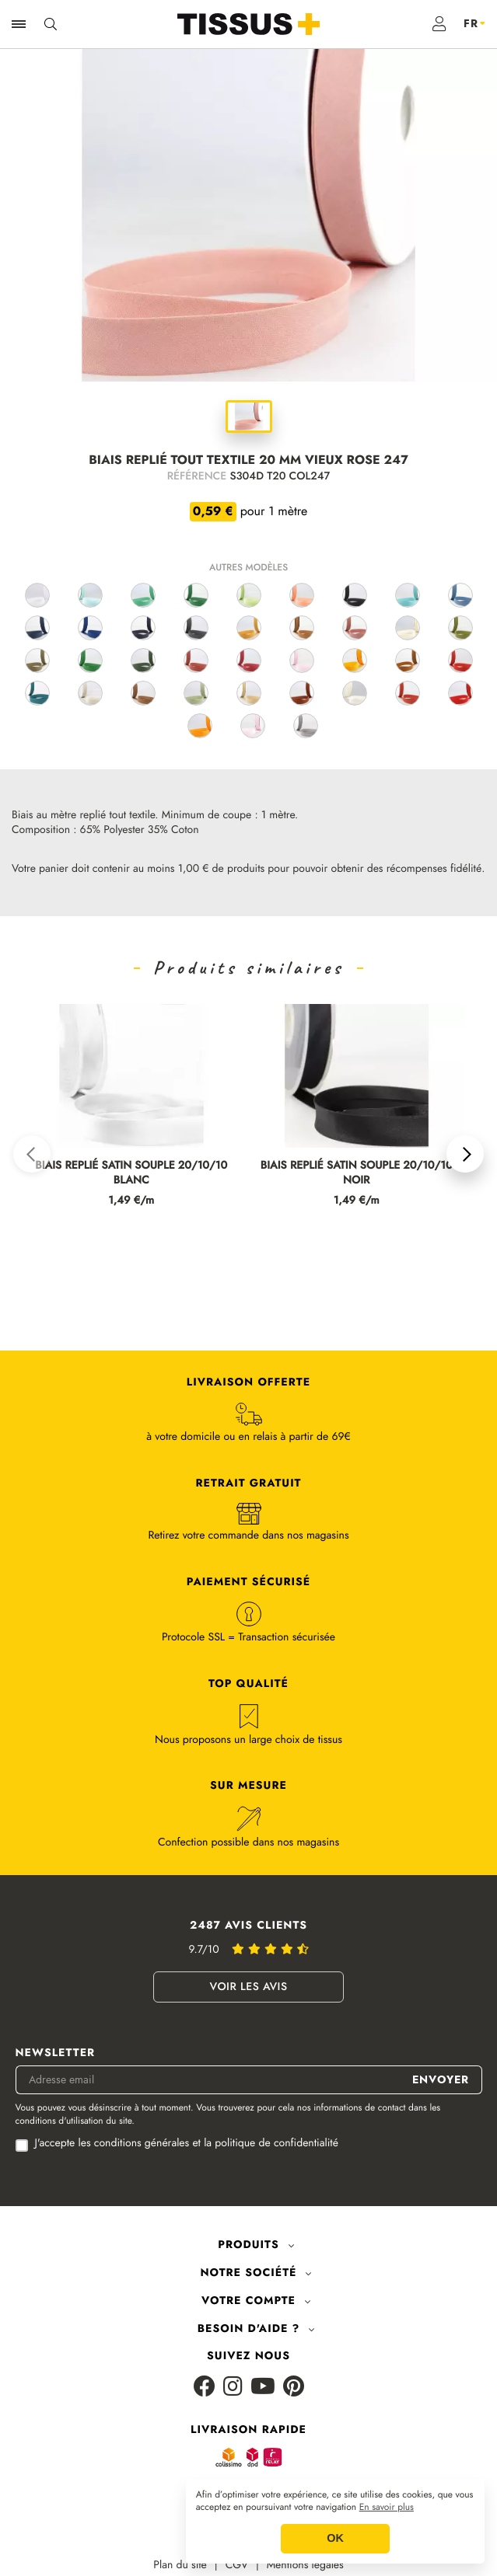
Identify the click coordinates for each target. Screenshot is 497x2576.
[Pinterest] (293, 2388)
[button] (32, 1154)
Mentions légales (305, 2565)
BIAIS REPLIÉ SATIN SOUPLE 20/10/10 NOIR (357, 1173)
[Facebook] (204, 2388)
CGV (237, 2565)
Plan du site (180, 2565)
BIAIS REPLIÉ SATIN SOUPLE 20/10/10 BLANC (131, 1173)
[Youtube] (262, 2388)
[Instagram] (233, 2388)
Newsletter (56, 2053)
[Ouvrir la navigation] (19, 24)
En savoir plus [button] (386, 2507)
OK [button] (335, 2538)
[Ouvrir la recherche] (50, 24)
